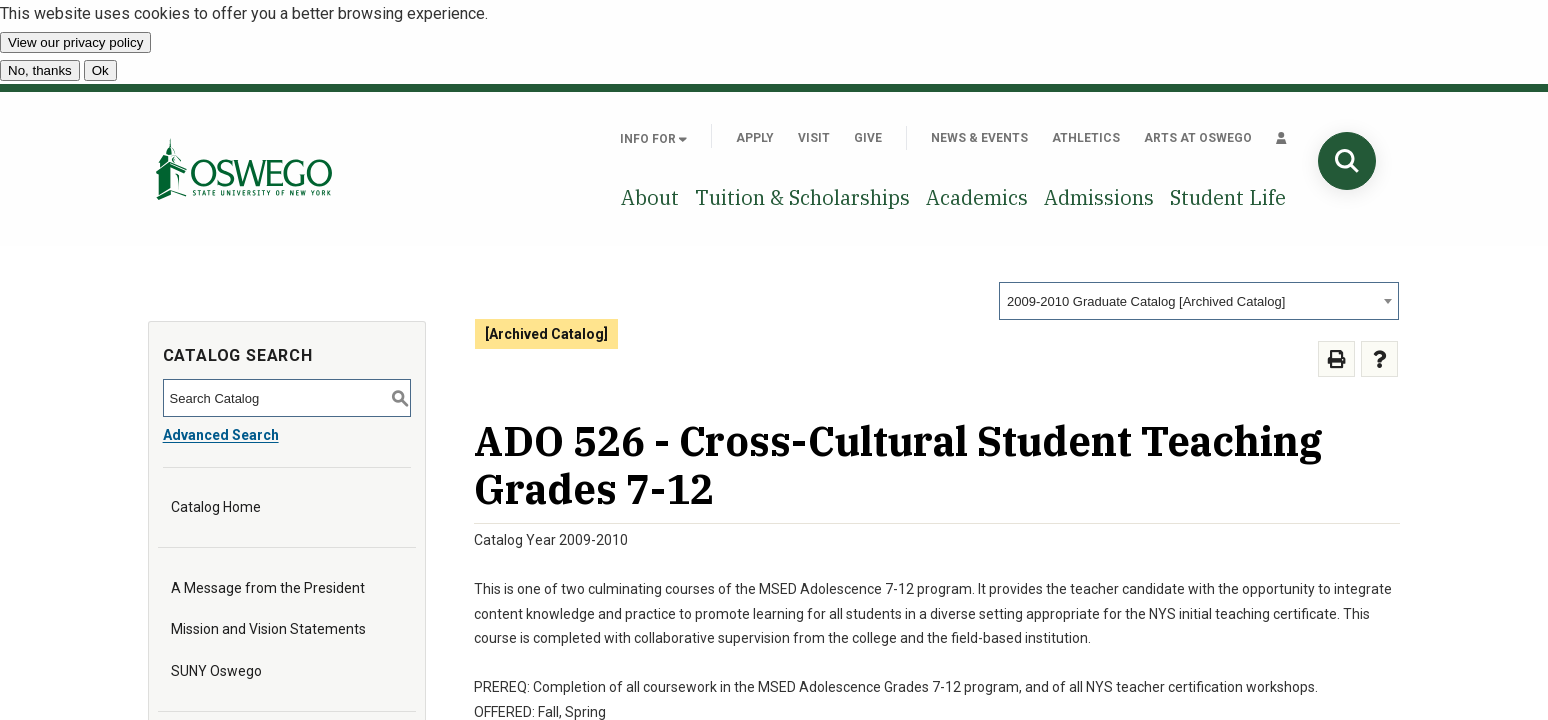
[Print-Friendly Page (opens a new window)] (1336, 359)
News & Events (979, 138)
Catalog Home (216, 507)
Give (868, 138)
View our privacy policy (75, 42)
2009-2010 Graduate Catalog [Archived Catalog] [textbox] (1146, 301)
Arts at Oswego (1198, 138)
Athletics (1086, 138)
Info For (653, 139)
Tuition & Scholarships (802, 197)
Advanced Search (221, 435)
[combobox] (1199, 301)
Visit (814, 138)
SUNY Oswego (216, 671)
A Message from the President (268, 588)
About (650, 197)
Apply (755, 138)
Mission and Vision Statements (268, 629)
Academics (977, 197)
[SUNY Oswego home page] (244, 168)
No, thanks (40, 70)
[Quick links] (1281, 138)
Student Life (1228, 197)
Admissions (1099, 197)
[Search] (1347, 161)
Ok (100, 70)
